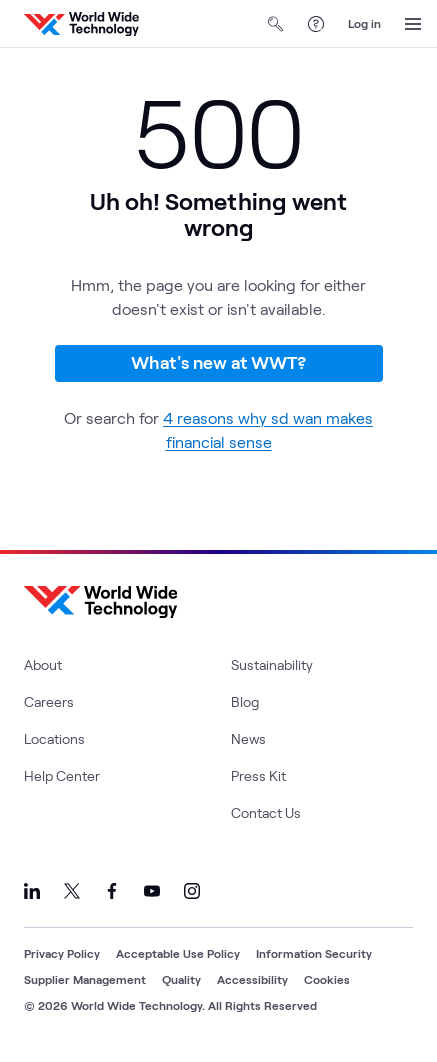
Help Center (62, 775)
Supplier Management (85, 979)
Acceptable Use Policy (178, 953)
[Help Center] (316, 24)
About (43, 664)
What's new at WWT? (218, 362)
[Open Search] (276, 24)
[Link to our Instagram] (192, 891)
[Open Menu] (413, 24)
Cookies (327, 979)
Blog (245, 701)
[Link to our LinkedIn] (32, 891)
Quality (181, 979)
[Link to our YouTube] (152, 891)
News (248, 738)
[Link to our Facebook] (112, 891)
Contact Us (266, 812)
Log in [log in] (364, 23)
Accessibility (252, 979)
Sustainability (272, 664)
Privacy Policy (62, 953)
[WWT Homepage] (81, 24)
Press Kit (258, 775)
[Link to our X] (72, 891)
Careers (49, 701)
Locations (54, 738)
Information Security (314, 953)
